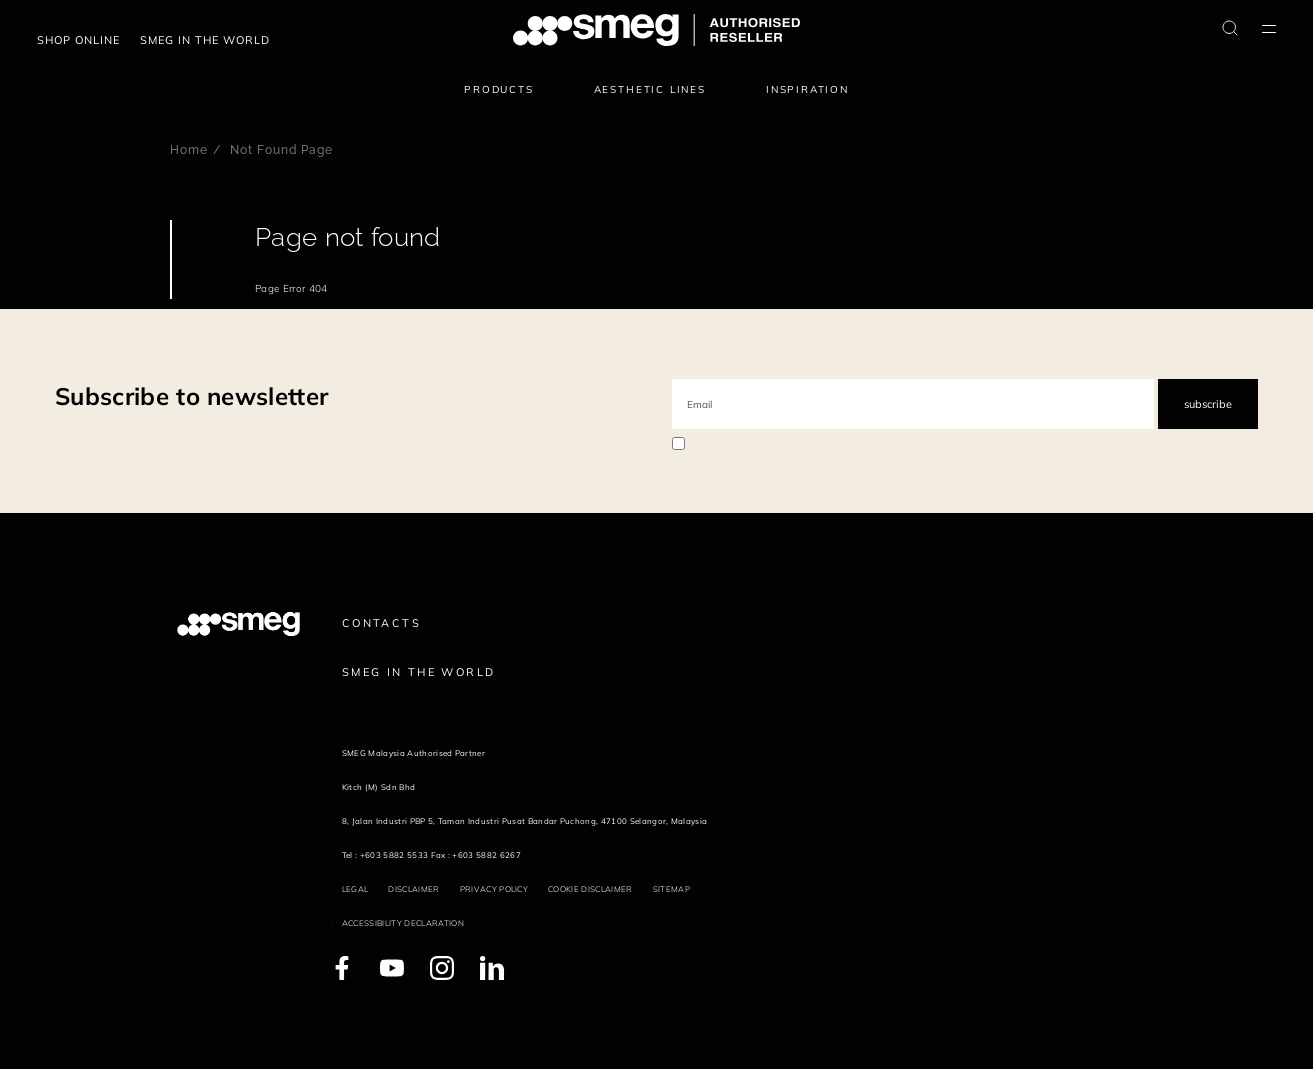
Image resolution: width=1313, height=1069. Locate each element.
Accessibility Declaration (403, 923)
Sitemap (671, 889)
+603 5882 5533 (394, 855)
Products (499, 89)
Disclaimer (413, 889)
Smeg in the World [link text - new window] (418, 672)
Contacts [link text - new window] (381, 623)
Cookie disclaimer (590, 889)
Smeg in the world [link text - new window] (205, 40)
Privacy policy (494, 889)
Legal (355, 889)
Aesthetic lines (650, 89)
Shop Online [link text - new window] (78, 40)
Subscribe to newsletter (191, 396)
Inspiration (807, 89)
